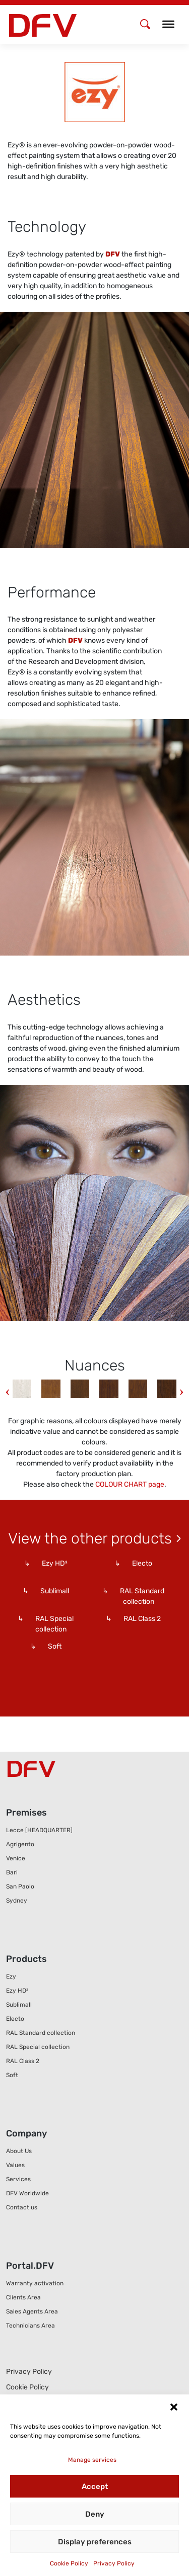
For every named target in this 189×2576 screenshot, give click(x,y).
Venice (15, 1858)
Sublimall (19, 2004)
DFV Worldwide (27, 2193)
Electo (15, 2018)
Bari (12, 1872)
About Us (19, 2151)
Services (18, 2179)
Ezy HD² (17, 1990)
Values (15, 2165)
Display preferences (95, 2541)
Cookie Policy (69, 2563)
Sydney (16, 1900)
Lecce (39, 1830)
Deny (94, 2514)
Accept (95, 2486)
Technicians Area (30, 2325)
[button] (174, 2407)
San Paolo (20, 1886)
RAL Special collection (38, 2046)
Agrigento (20, 1844)
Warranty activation (35, 2283)
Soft (12, 2075)
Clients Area (23, 2297)
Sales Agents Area (32, 2311)
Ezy (11, 1976)
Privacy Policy (114, 2563)
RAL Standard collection (40, 2032)
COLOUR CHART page (129, 1484)
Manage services (92, 2459)
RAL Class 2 (22, 2061)
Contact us (21, 2207)
